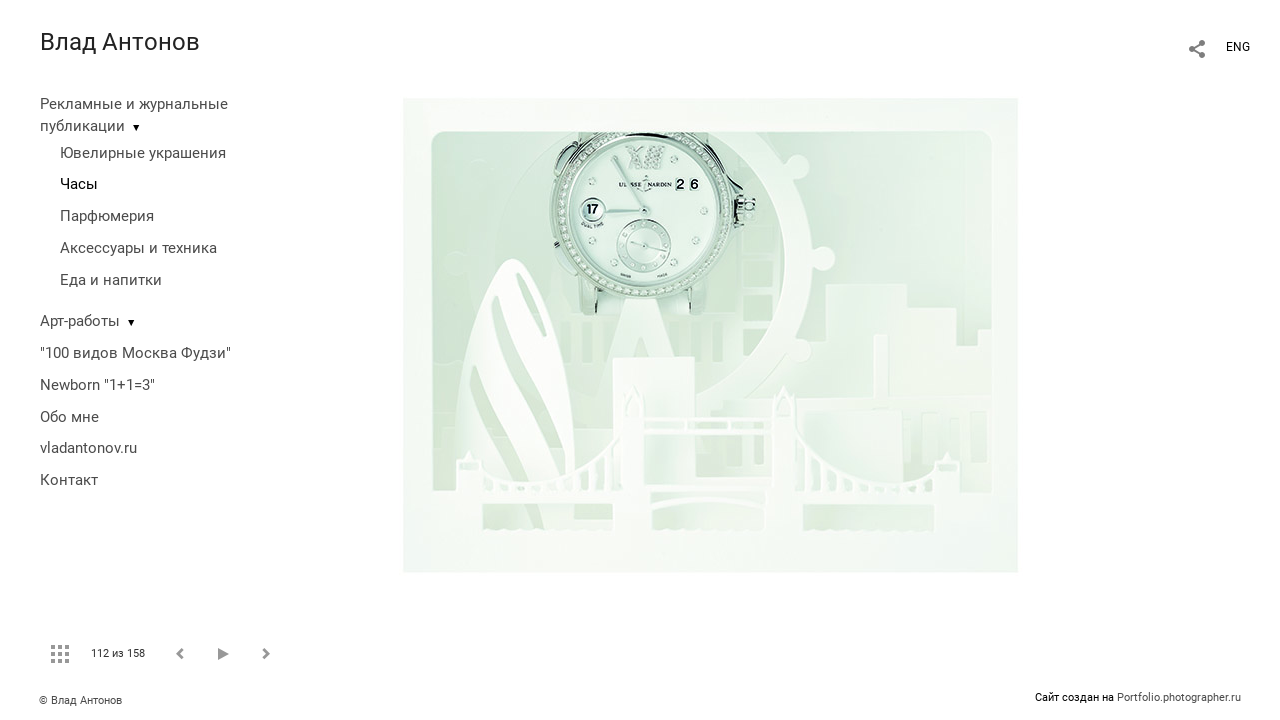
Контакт (69, 480)
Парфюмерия (107, 216)
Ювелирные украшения (143, 153)
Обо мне (69, 417)
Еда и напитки (111, 280)
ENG (1238, 47)
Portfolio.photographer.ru (1179, 697)
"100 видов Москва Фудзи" (135, 353)
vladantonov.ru (88, 448)
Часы (79, 184)
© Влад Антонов (80, 700)
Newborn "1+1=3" (97, 385)
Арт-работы (80, 321)
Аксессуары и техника (138, 248)
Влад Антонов (120, 42)
